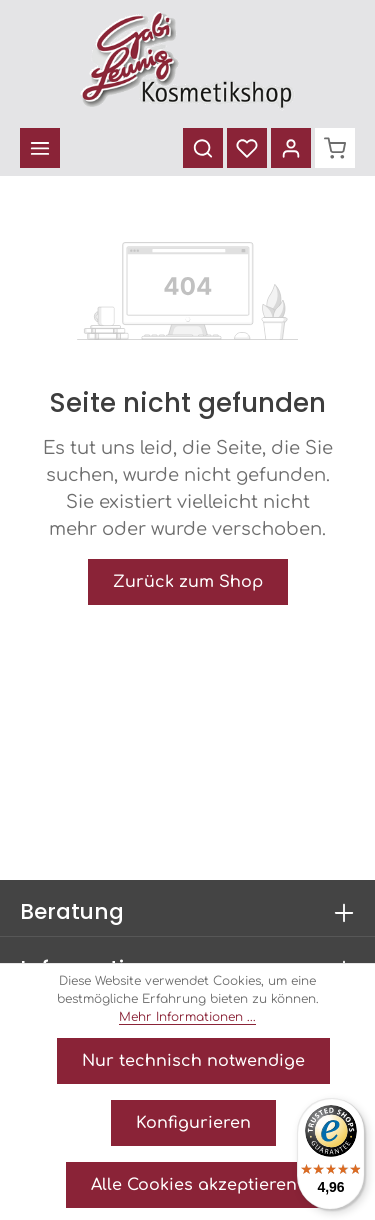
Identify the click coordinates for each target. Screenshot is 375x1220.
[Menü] (40, 148)
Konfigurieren (193, 1123)
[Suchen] (203, 148)
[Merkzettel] (247, 148)
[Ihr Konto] (291, 148)
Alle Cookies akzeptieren (194, 1185)
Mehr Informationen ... (187, 1017)
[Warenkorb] (335, 148)
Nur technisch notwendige (193, 1061)
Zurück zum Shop (188, 582)
